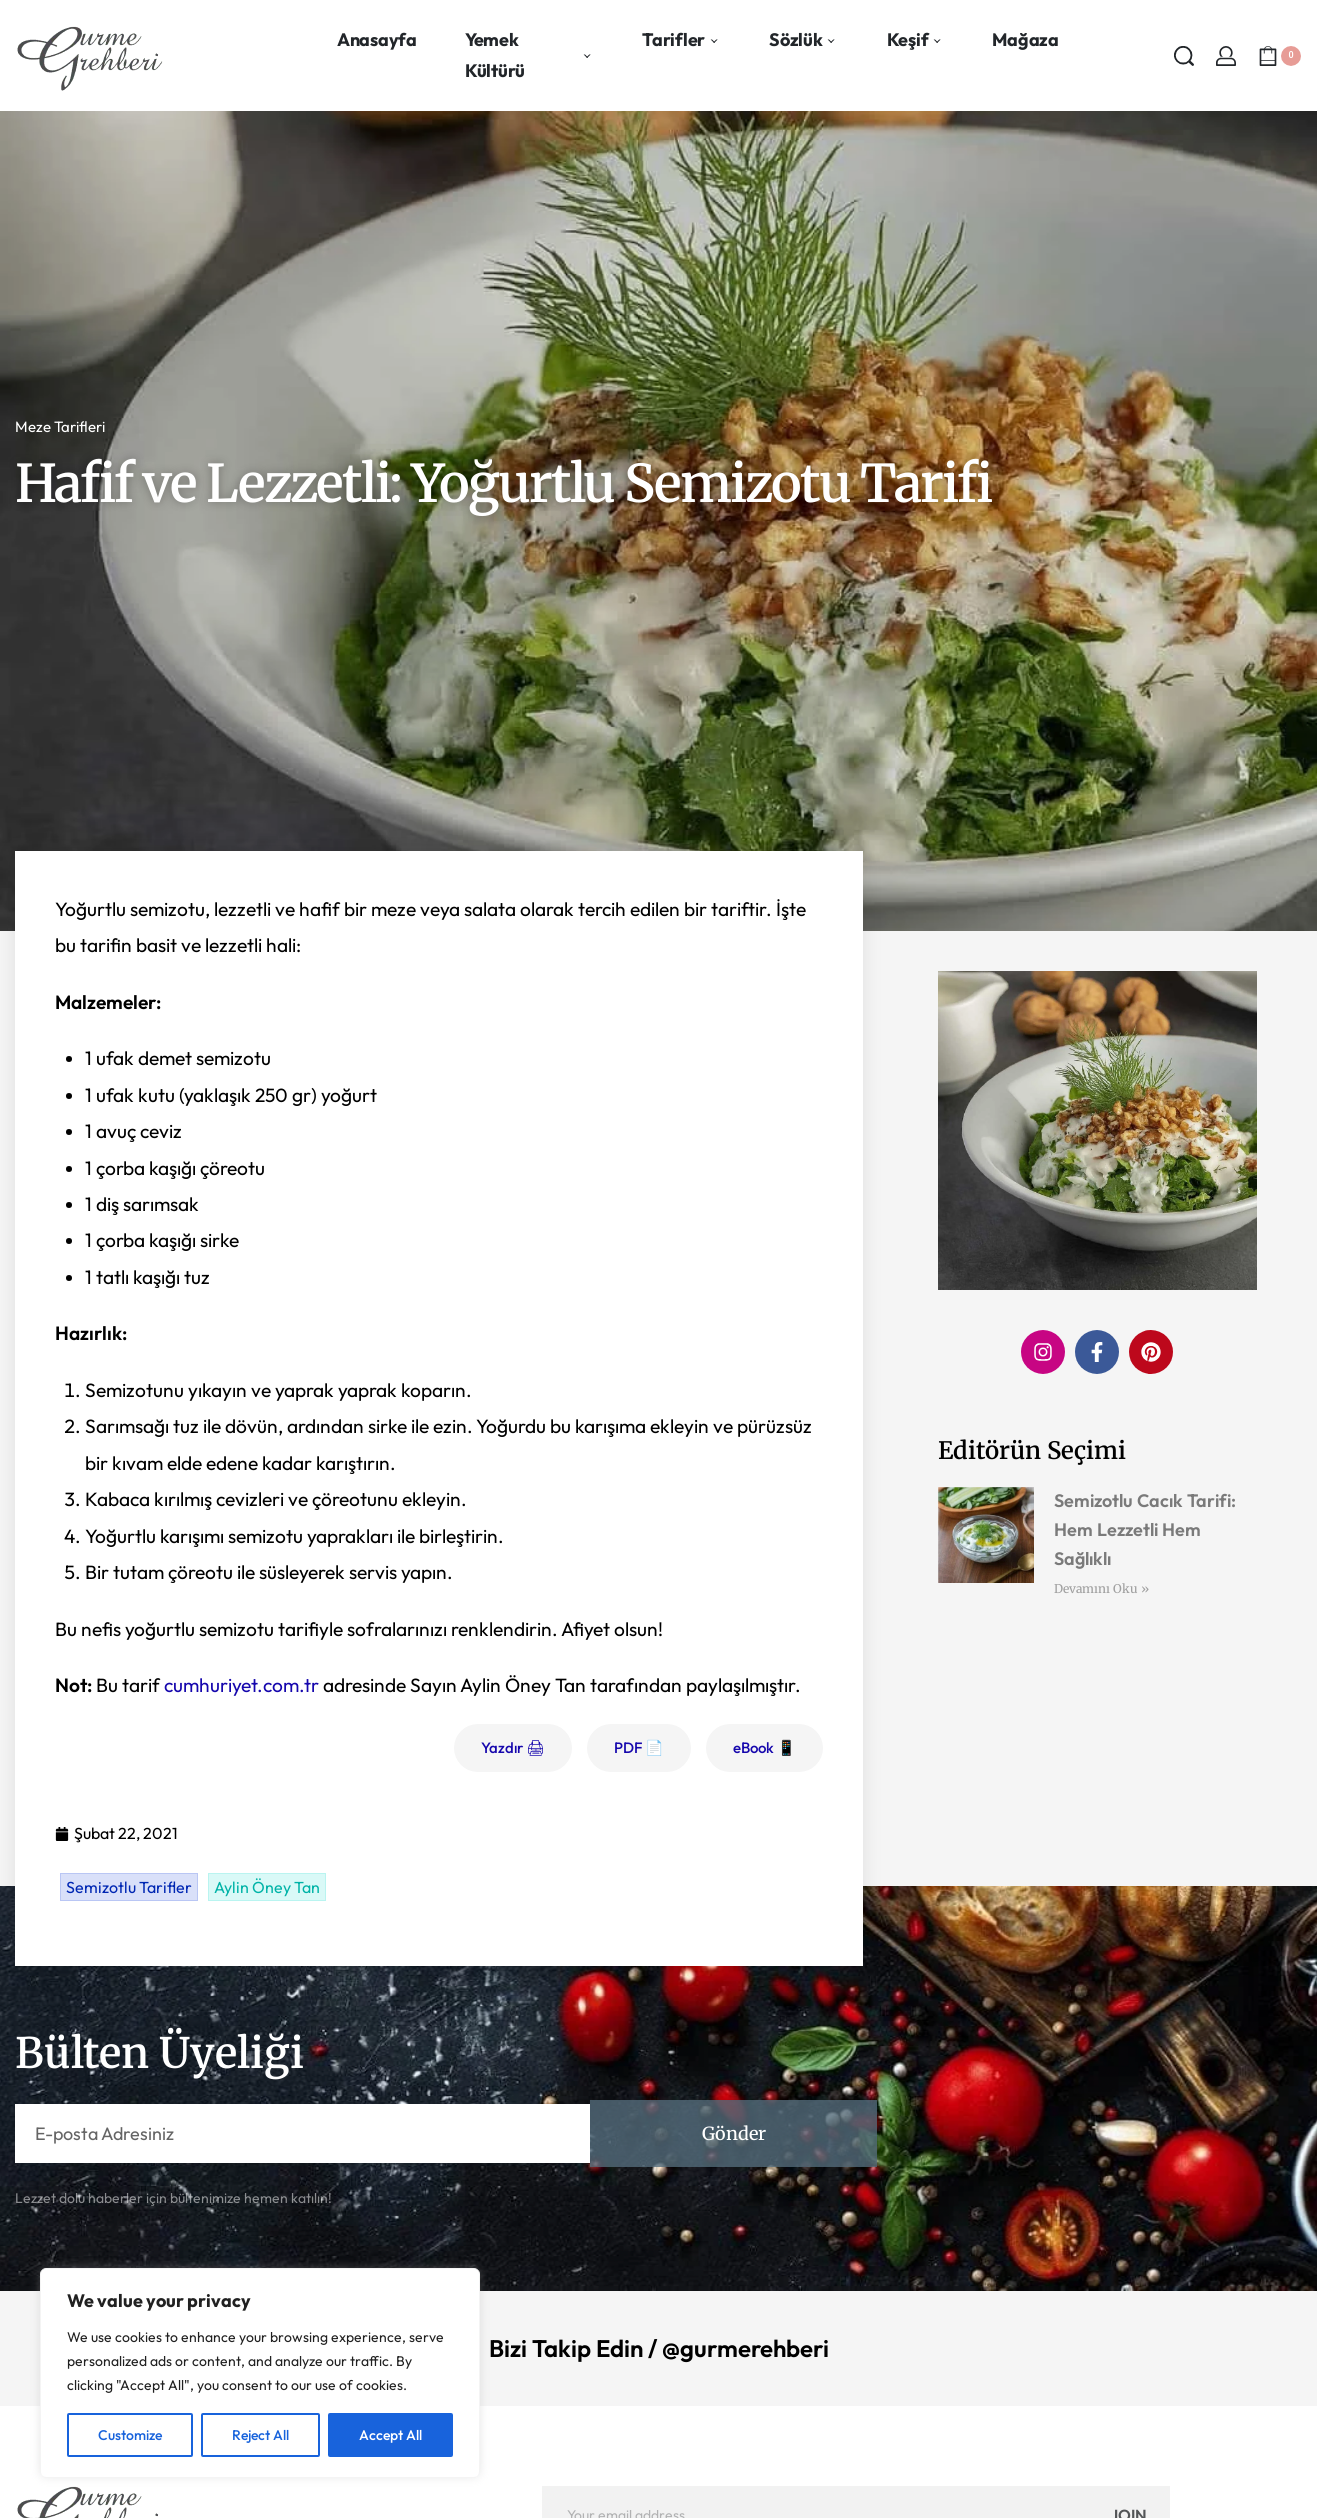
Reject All (260, 2435)
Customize (130, 2435)
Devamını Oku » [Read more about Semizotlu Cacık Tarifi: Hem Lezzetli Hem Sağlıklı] (1101, 1588)
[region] (260, 2373)
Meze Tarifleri (60, 426)
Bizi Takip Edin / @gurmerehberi (659, 2348)
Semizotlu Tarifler (129, 1887)
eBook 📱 (764, 1747)
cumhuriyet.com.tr (241, 1685)
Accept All (390, 2435)
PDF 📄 (639, 1747)
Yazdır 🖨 (513, 1747)
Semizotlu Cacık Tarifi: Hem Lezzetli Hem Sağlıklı (1145, 1529)
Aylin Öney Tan (267, 1887)
